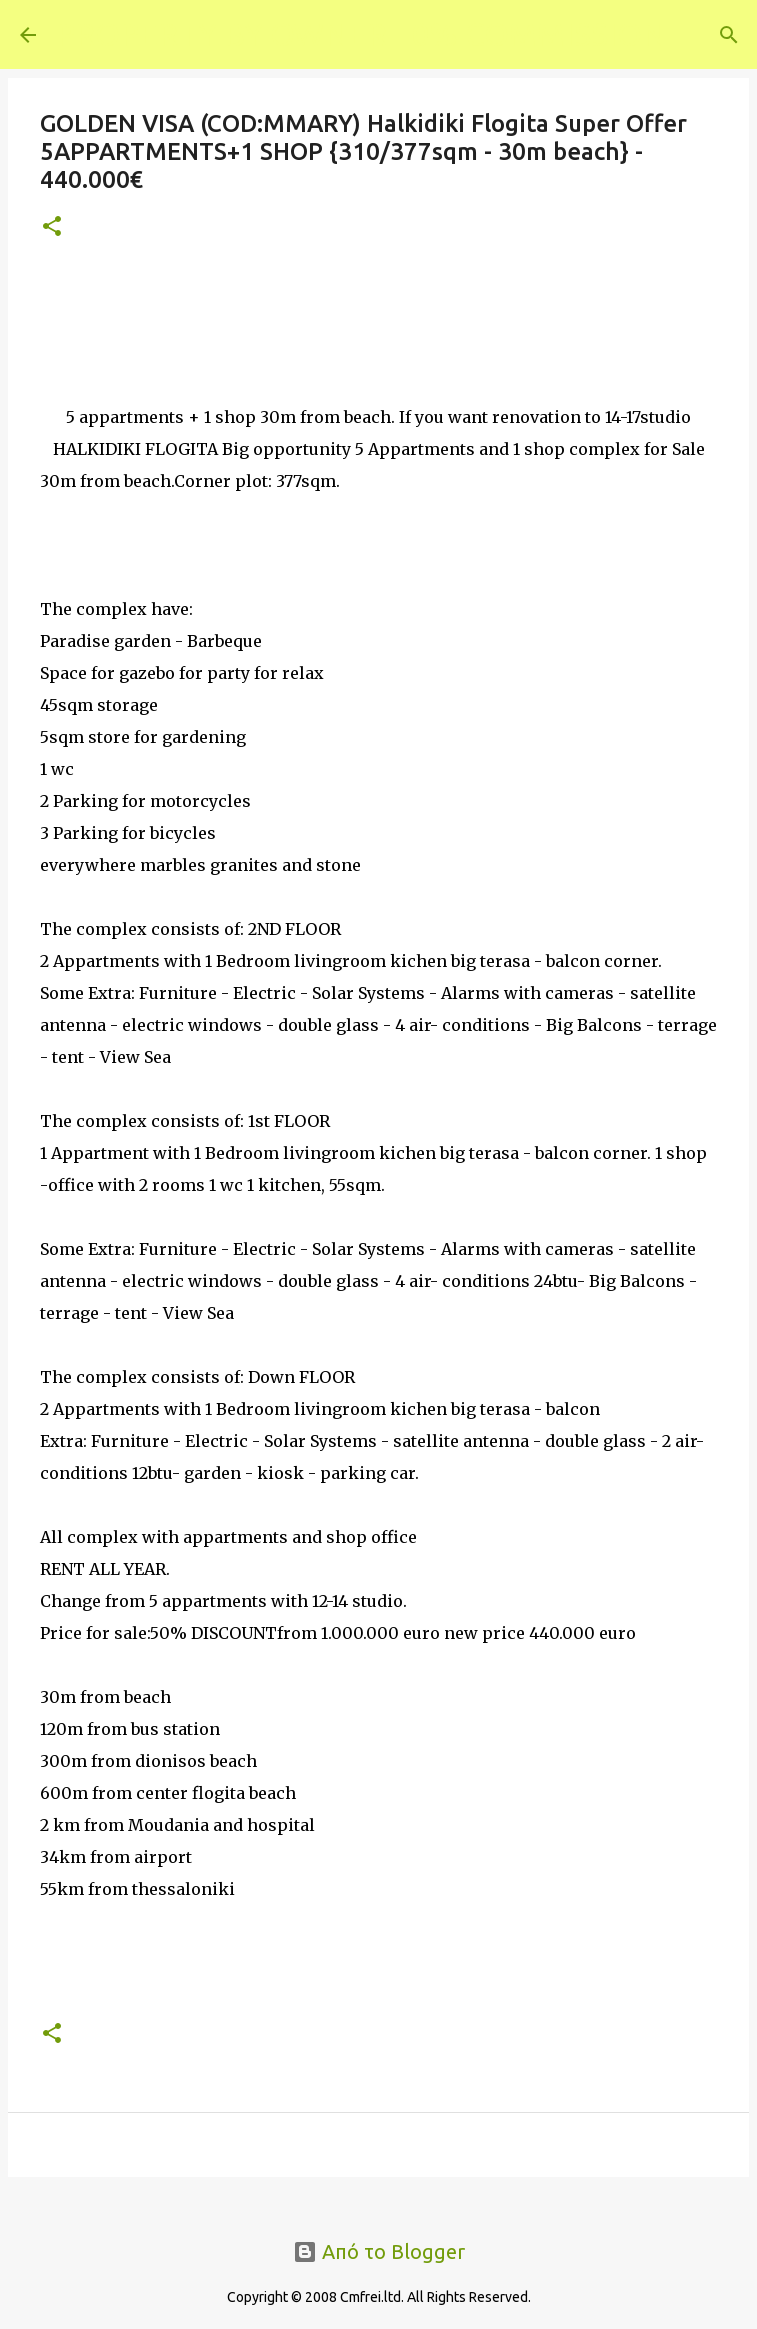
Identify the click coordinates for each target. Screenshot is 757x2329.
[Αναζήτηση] (694, 35)
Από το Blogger (379, 2251)
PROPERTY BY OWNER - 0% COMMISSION (361, 34)
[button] (52, 227)
